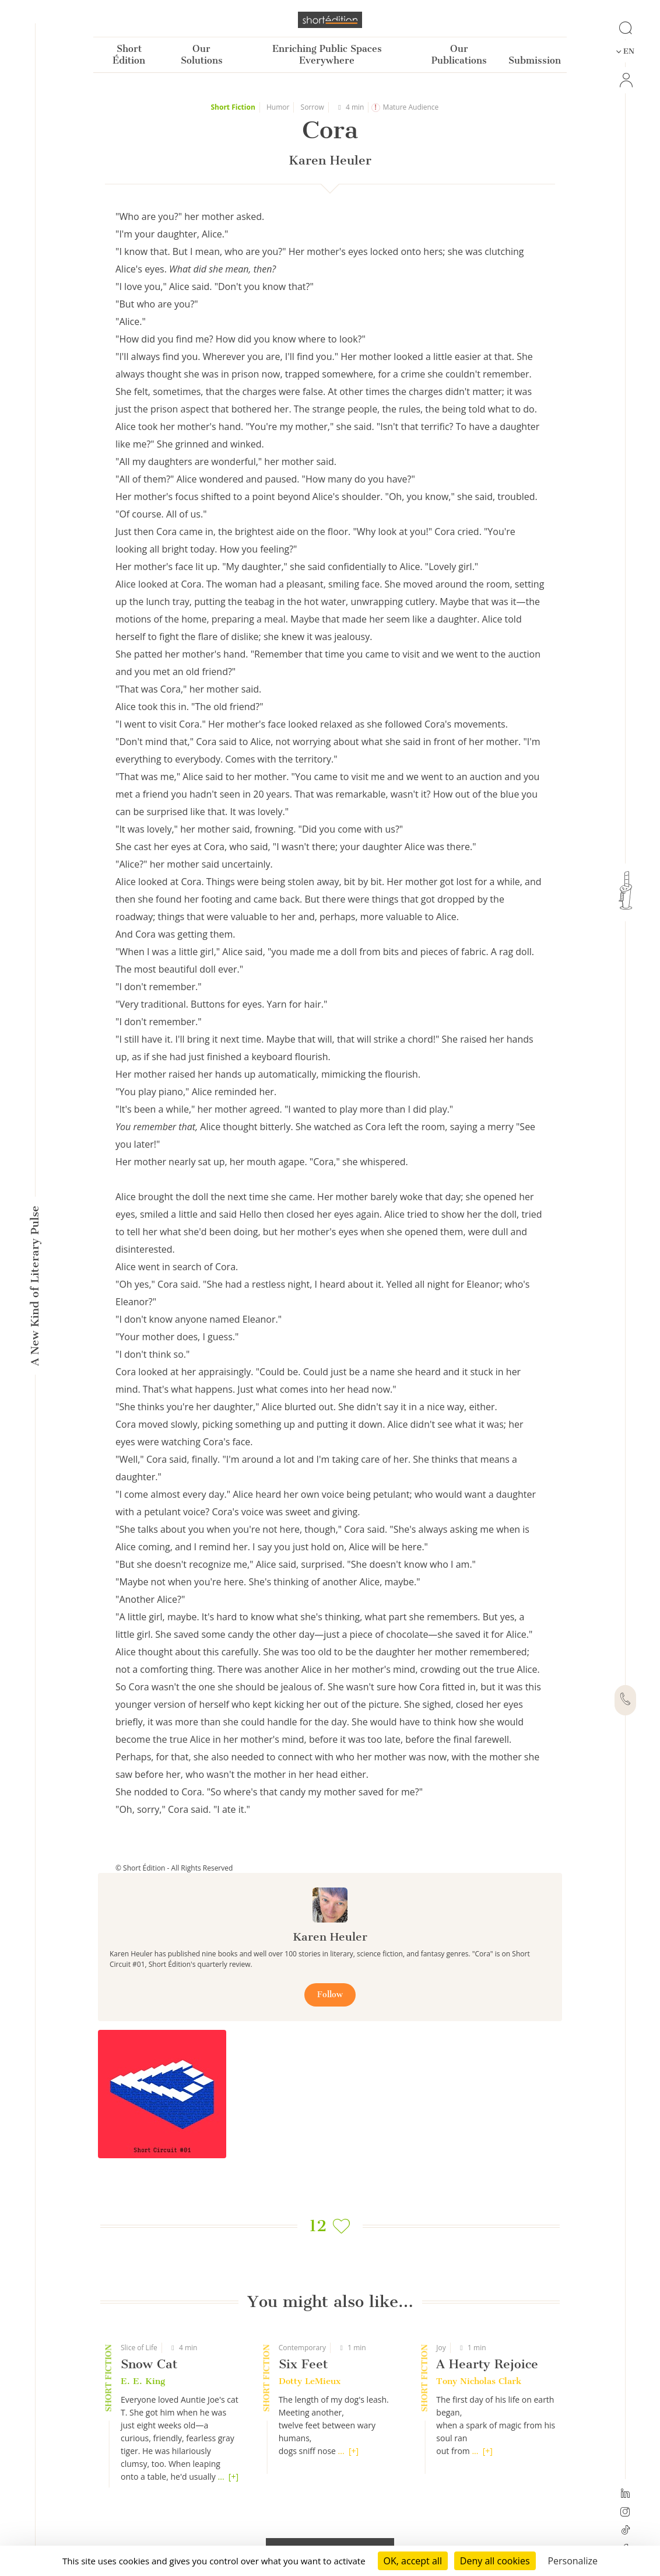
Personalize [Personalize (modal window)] (572, 2560)
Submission (534, 60)
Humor (277, 107)
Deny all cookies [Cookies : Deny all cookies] (495, 2560)
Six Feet (303, 2364)
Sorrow (312, 107)
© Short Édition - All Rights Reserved (174, 1868)
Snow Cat (149, 2364)
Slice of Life (139, 2348)
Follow (330, 1995)
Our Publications (459, 54)
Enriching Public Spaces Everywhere (327, 54)
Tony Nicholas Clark (478, 2381)
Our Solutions (202, 54)
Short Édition (129, 54)
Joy (440, 2348)
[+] (233, 2476)
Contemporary (302, 2348)
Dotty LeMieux (309, 2381)
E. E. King (143, 2381)
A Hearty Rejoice (487, 2364)
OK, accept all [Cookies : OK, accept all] (413, 2560)
